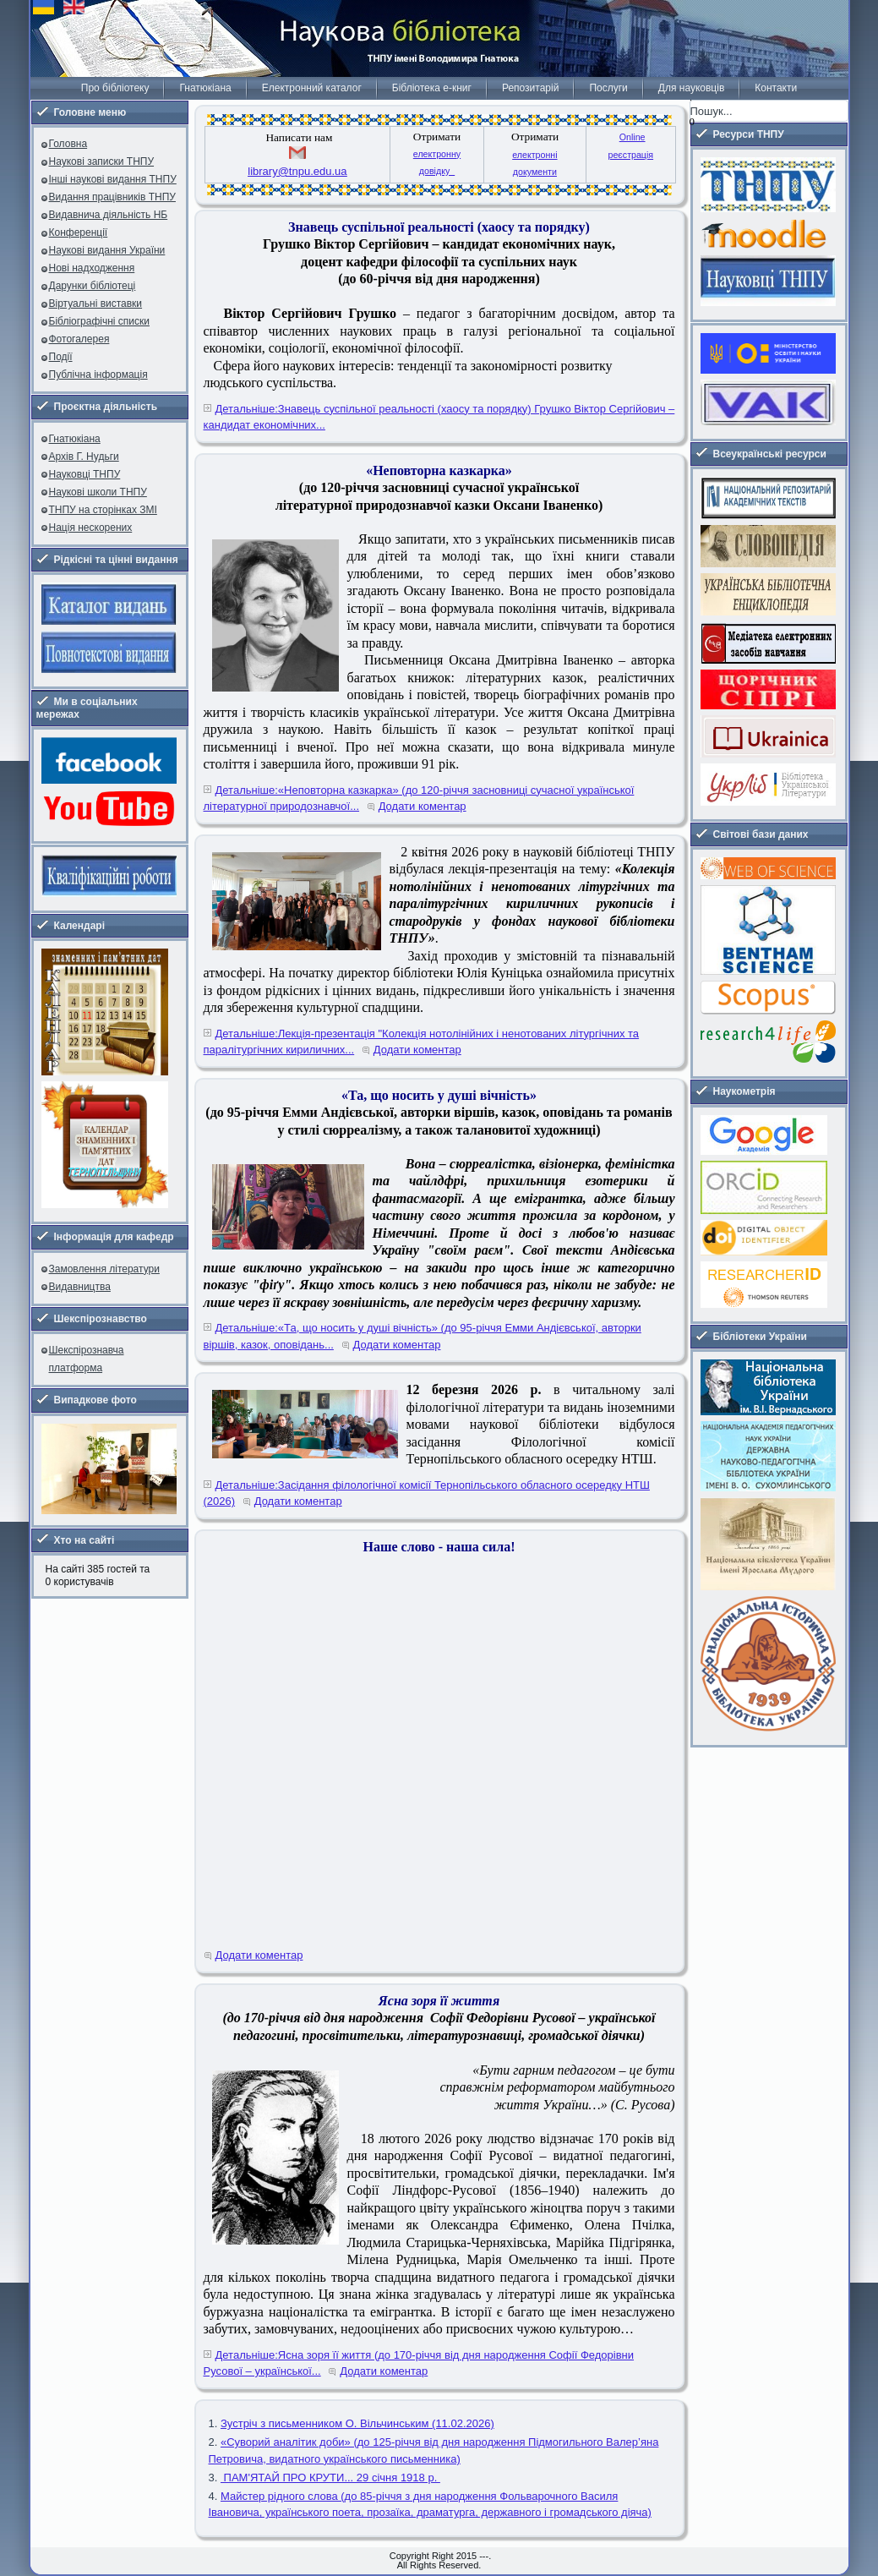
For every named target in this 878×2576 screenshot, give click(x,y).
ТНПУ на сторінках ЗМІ (103, 510)
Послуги (608, 88)
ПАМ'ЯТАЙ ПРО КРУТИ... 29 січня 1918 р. (330, 2477)
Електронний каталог (312, 88)
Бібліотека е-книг (432, 88)
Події (61, 357)
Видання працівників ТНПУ (112, 197)
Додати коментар (422, 806)
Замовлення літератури (104, 1269)
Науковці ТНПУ (85, 474)
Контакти (776, 88)
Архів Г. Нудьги (84, 456)
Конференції (78, 232)
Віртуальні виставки (96, 303)
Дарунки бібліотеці (92, 286)
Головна (68, 144)
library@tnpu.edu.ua (297, 171)
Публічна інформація (98, 374)
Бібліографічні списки (99, 321)
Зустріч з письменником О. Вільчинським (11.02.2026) (357, 2423)
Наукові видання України (107, 250)
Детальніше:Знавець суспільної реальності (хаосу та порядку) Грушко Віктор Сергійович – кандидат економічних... (439, 417)
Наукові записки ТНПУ (102, 161)
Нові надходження (92, 268)
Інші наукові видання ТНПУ (113, 179)
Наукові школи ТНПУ (98, 492)
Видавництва (80, 1287)
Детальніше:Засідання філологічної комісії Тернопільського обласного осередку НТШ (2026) (427, 1493)
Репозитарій (530, 88)
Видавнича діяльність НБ (108, 215)
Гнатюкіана (205, 88)
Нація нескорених (91, 527)
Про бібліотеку (115, 88)
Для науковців (691, 88)
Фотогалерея (79, 339)
